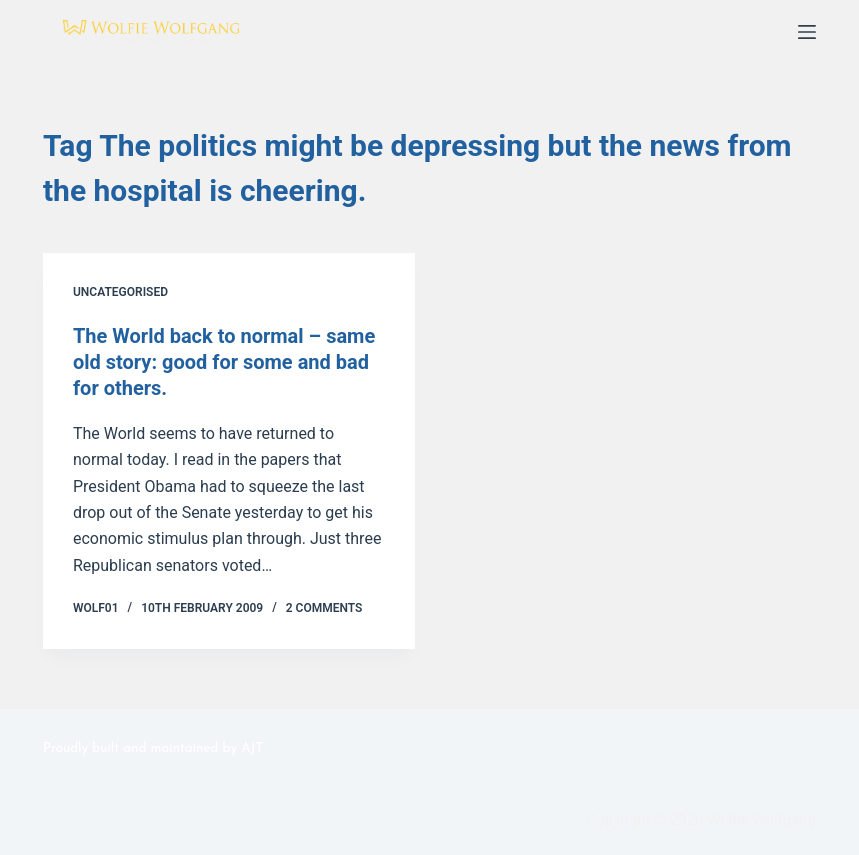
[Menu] (807, 32)
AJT (252, 748)
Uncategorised (120, 292)
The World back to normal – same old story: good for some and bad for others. (224, 362)
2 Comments (324, 608)
